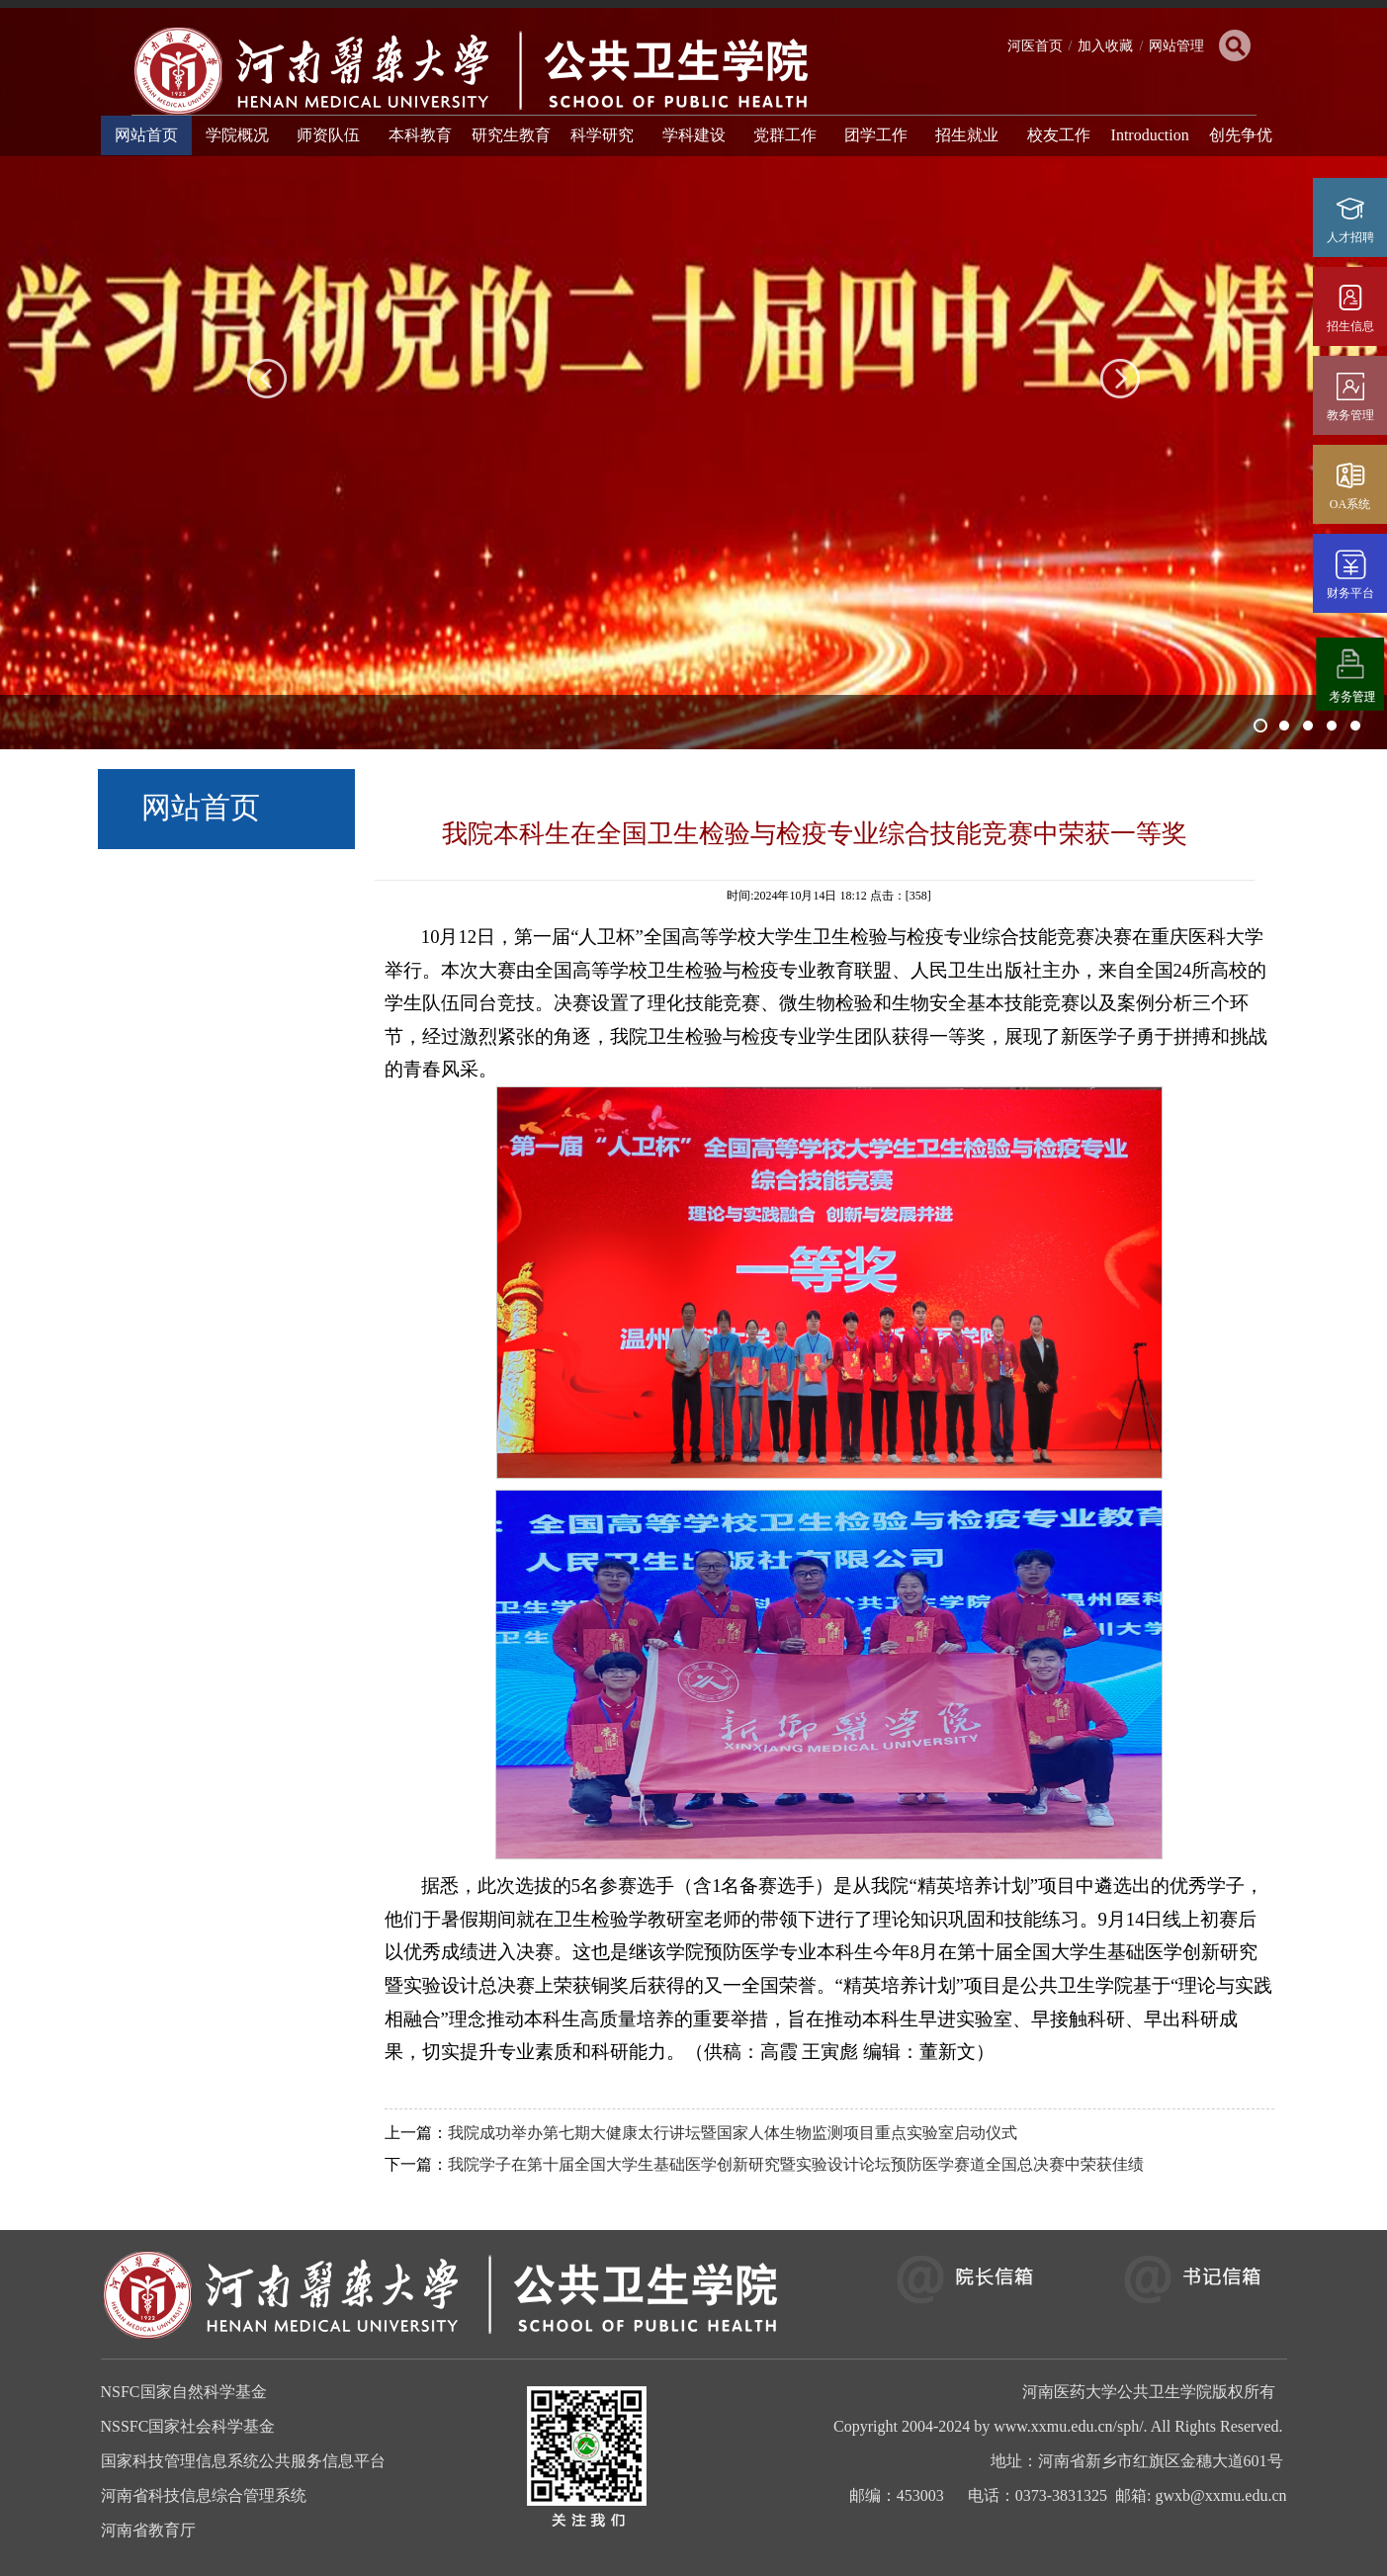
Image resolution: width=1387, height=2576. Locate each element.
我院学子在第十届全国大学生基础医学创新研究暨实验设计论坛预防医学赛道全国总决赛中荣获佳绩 (796, 2164)
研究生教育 (511, 135)
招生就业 (966, 135)
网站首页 (146, 135)
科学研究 (602, 135)
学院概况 (237, 135)
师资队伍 (328, 135)
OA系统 (1350, 504)
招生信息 (1350, 326)
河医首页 (1035, 46)
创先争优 (1240, 135)
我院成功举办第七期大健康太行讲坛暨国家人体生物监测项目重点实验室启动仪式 (732, 2132)
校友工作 (1058, 135)
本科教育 (420, 135)
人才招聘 (1350, 237)
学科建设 (694, 135)
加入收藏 (1105, 46)
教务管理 (1350, 415)
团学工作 (876, 135)
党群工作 (785, 135)
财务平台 (1350, 593)
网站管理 (1176, 46)
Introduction (1150, 135)
